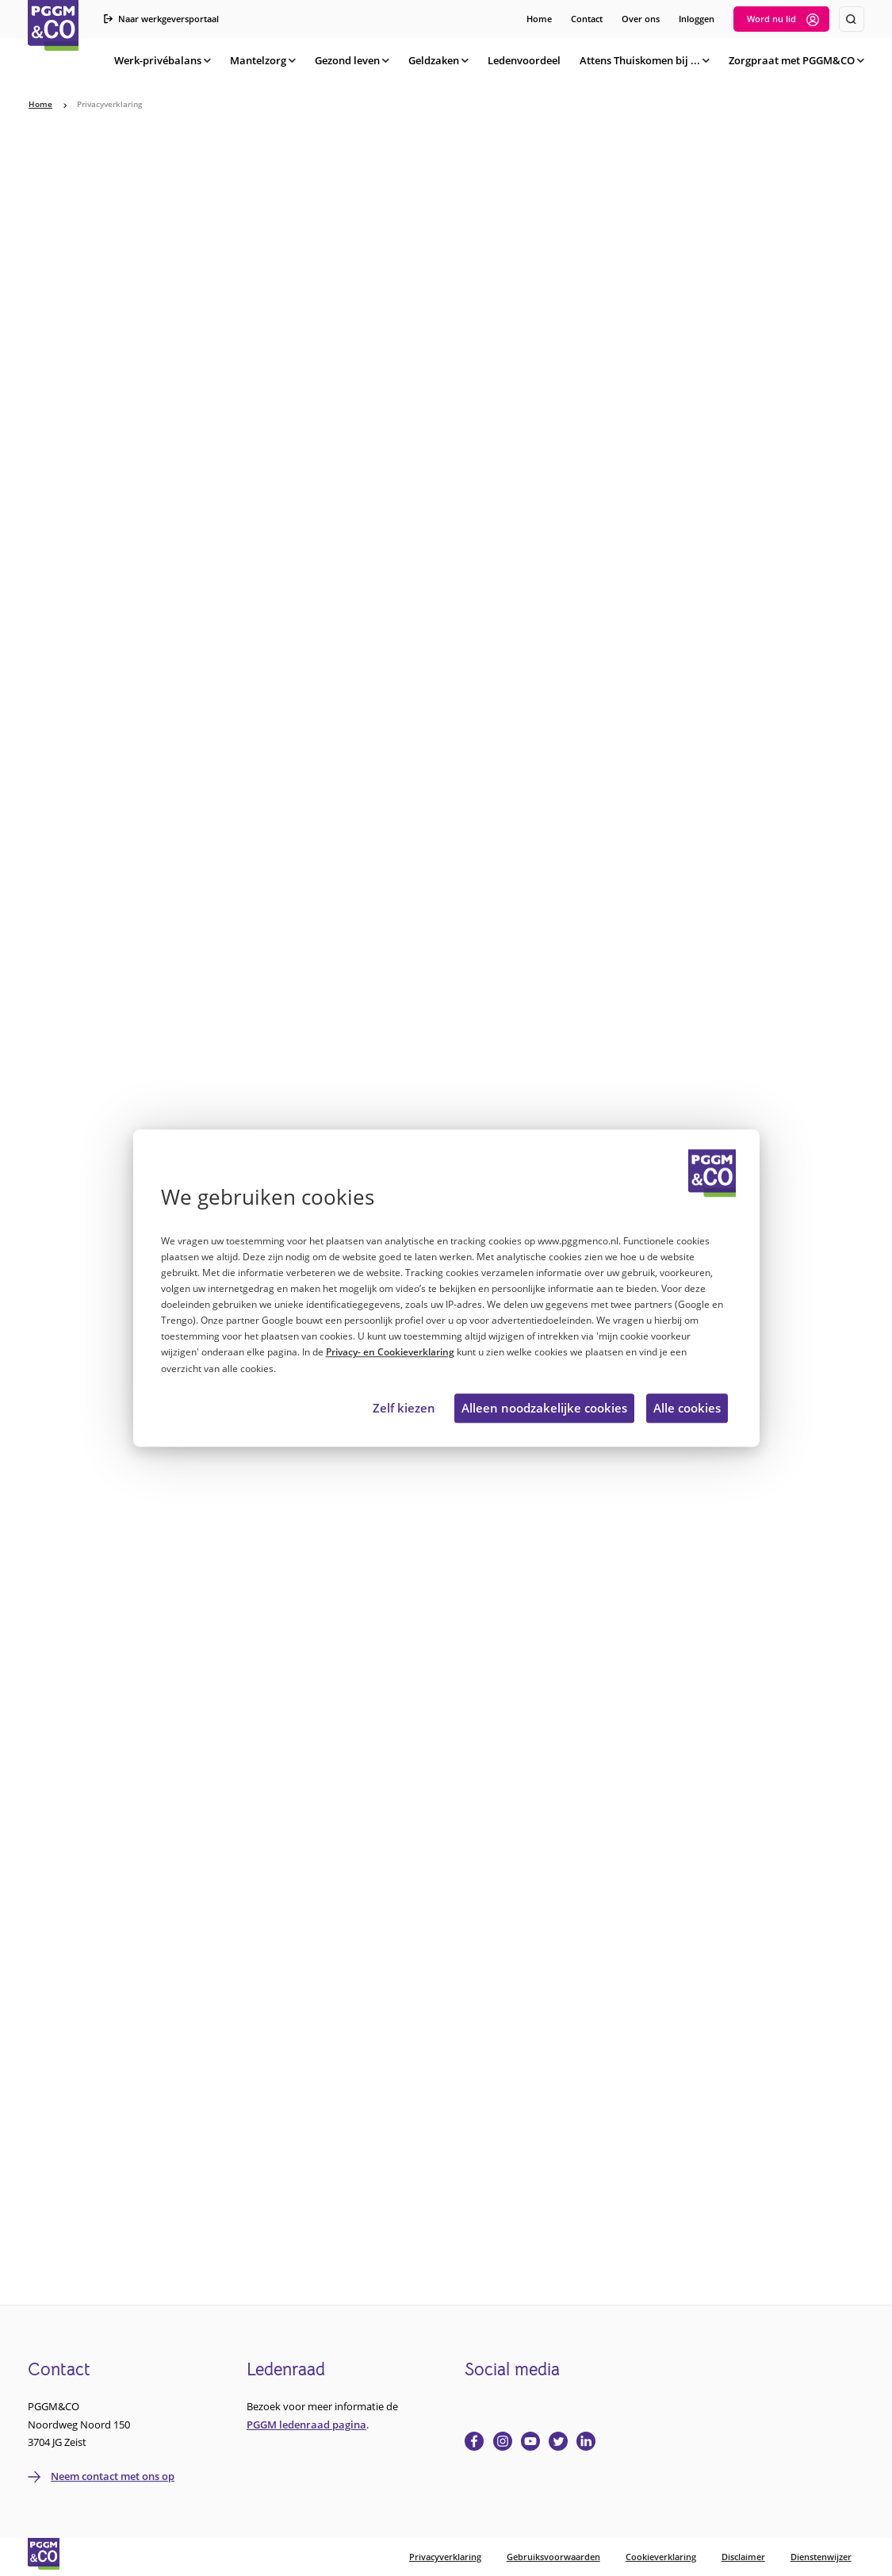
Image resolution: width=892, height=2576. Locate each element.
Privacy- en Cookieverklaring (390, 1353)
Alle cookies (687, 1408)
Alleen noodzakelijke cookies (544, 1408)
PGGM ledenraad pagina (306, 2424)
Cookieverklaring (661, 2557)
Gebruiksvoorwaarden (553, 2557)
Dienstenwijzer (821, 2557)
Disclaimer (743, 2557)
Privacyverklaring (445, 2557)
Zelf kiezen (404, 1408)
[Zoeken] (851, 19)
